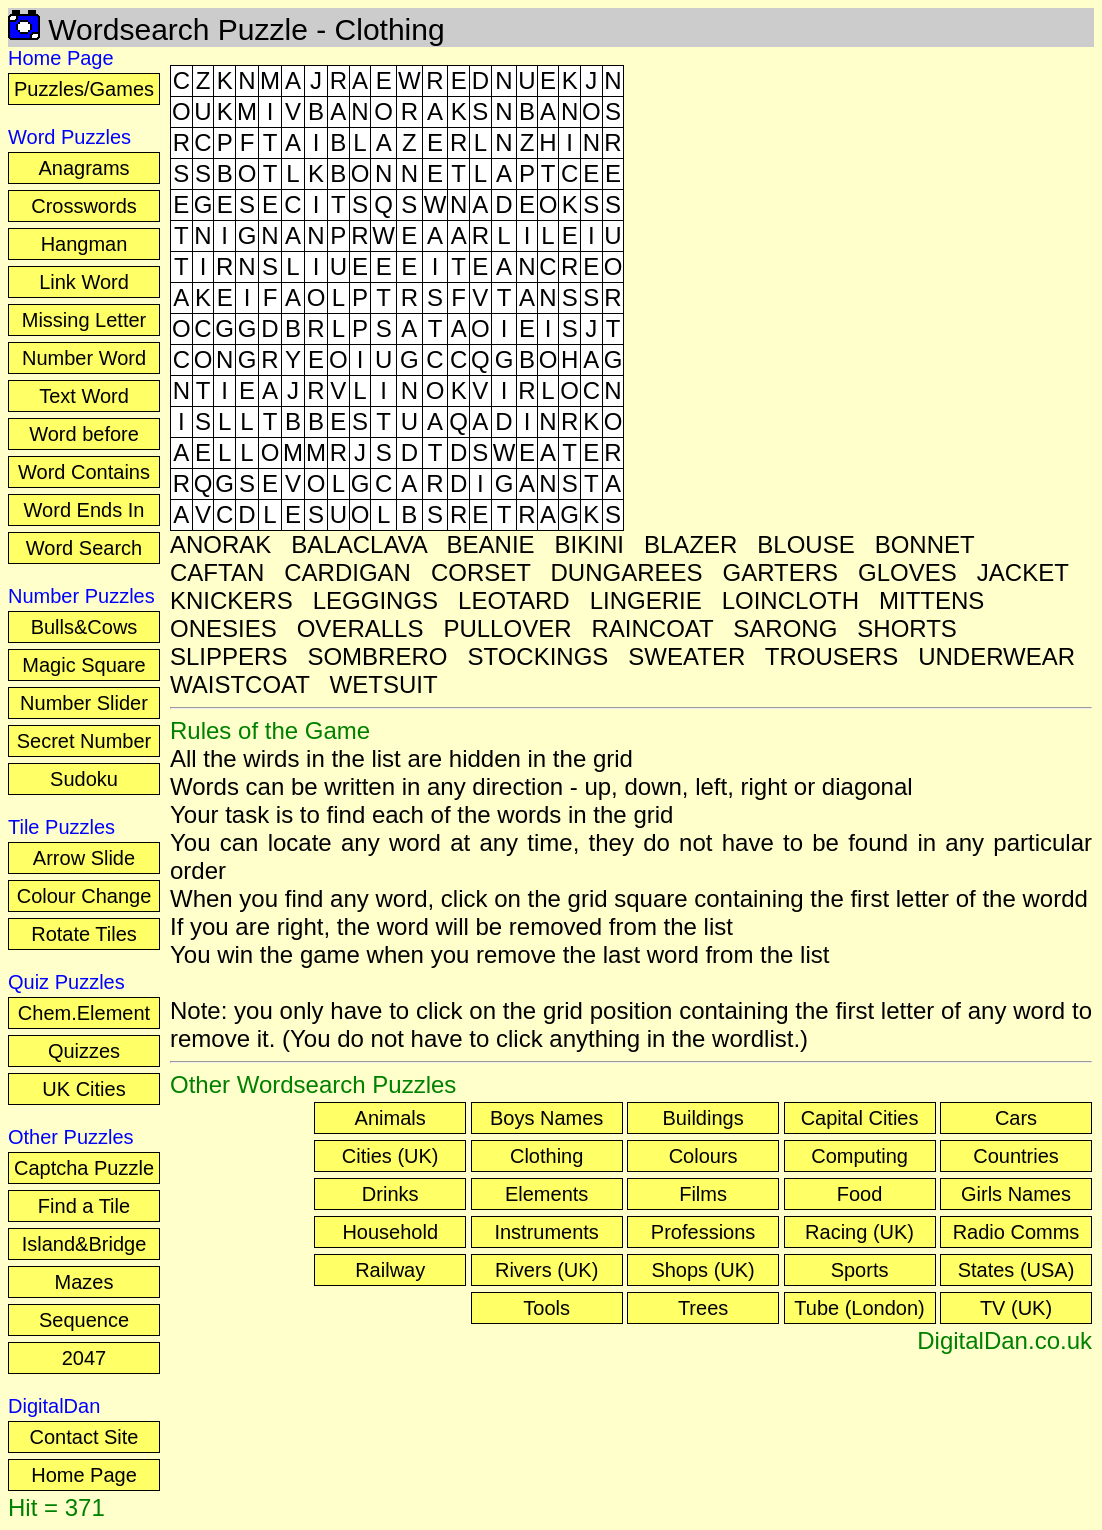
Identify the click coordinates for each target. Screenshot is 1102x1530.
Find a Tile (84, 1206)
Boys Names (546, 1118)
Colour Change (84, 896)
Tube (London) (859, 1308)
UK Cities (83, 1089)
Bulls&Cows (84, 627)
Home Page (84, 1475)
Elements (546, 1194)
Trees (703, 1308)
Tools (546, 1308)
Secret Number (84, 741)
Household (390, 1232)
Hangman (84, 244)
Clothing (546, 1156)
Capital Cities (860, 1118)
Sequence (84, 1320)
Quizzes (84, 1051)
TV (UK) (1016, 1308)
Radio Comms (1016, 1232)
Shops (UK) (702, 1270)
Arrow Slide (84, 858)
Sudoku (84, 779)
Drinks (390, 1194)
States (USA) (1016, 1270)
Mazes (84, 1282)
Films (703, 1194)
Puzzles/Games (84, 89)
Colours (703, 1156)
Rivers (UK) (546, 1270)
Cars (1016, 1118)
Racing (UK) (859, 1232)
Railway (390, 1270)
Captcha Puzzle (84, 1168)
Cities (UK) (390, 1156)
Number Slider (84, 703)
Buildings (703, 1118)
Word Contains (84, 472)
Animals (390, 1118)
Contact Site (84, 1437)
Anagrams (83, 168)
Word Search (84, 548)
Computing (859, 1156)
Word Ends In (84, 510)
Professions (703, 1232)
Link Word (84, 282)
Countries (1016, 1156)
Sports (860, 1270)
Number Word (84, 358)
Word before (84, 434)
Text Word (84, 396)
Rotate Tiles (84, 934)
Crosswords (84, 206)
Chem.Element (84, 1013)
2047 (84, 1358)
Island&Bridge (84, 1244)
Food (860, 1194)
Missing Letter (84, 320)
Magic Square (83, 665)
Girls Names (1016, 1194)
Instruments (546, 1232)
